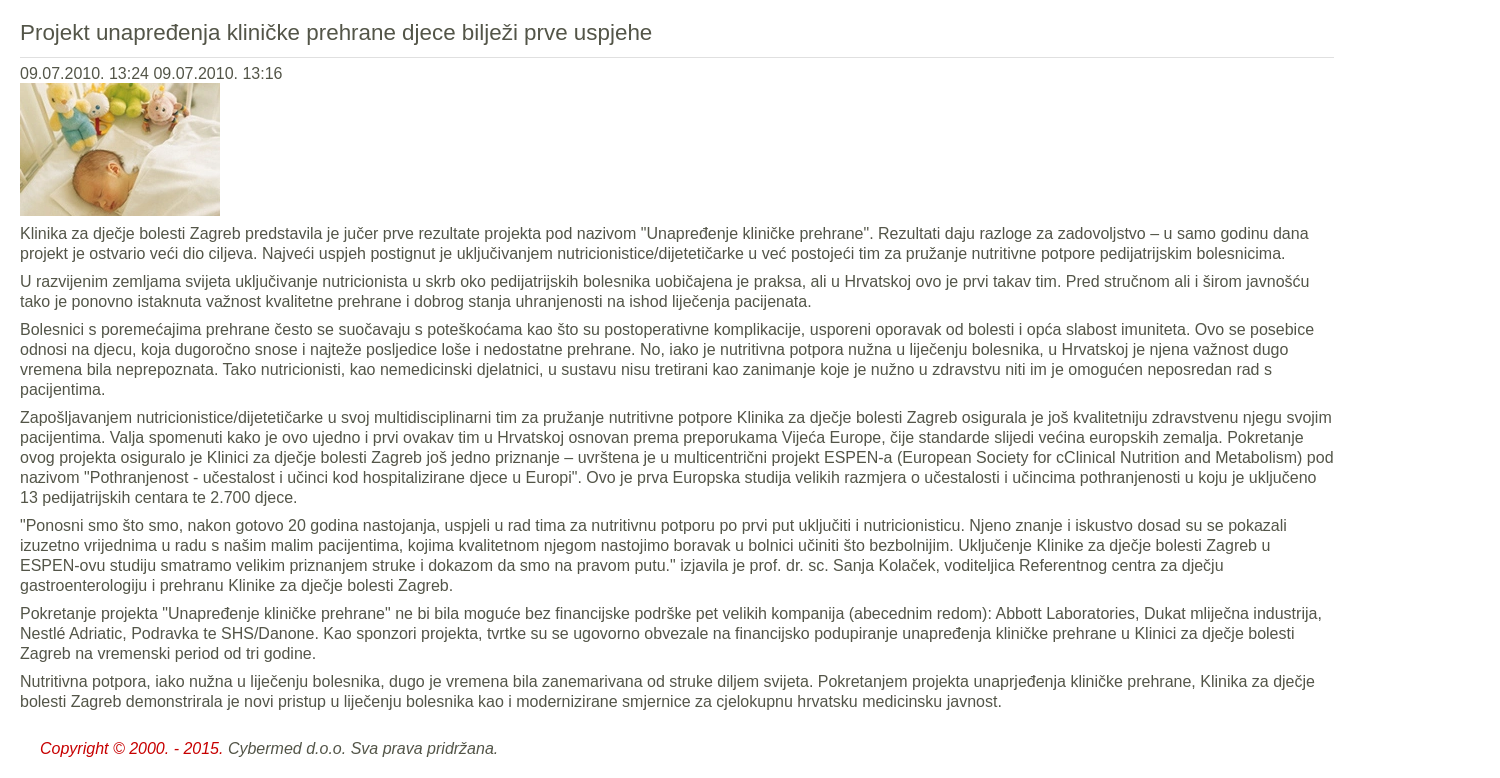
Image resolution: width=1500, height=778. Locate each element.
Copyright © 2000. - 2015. (131, 748)
